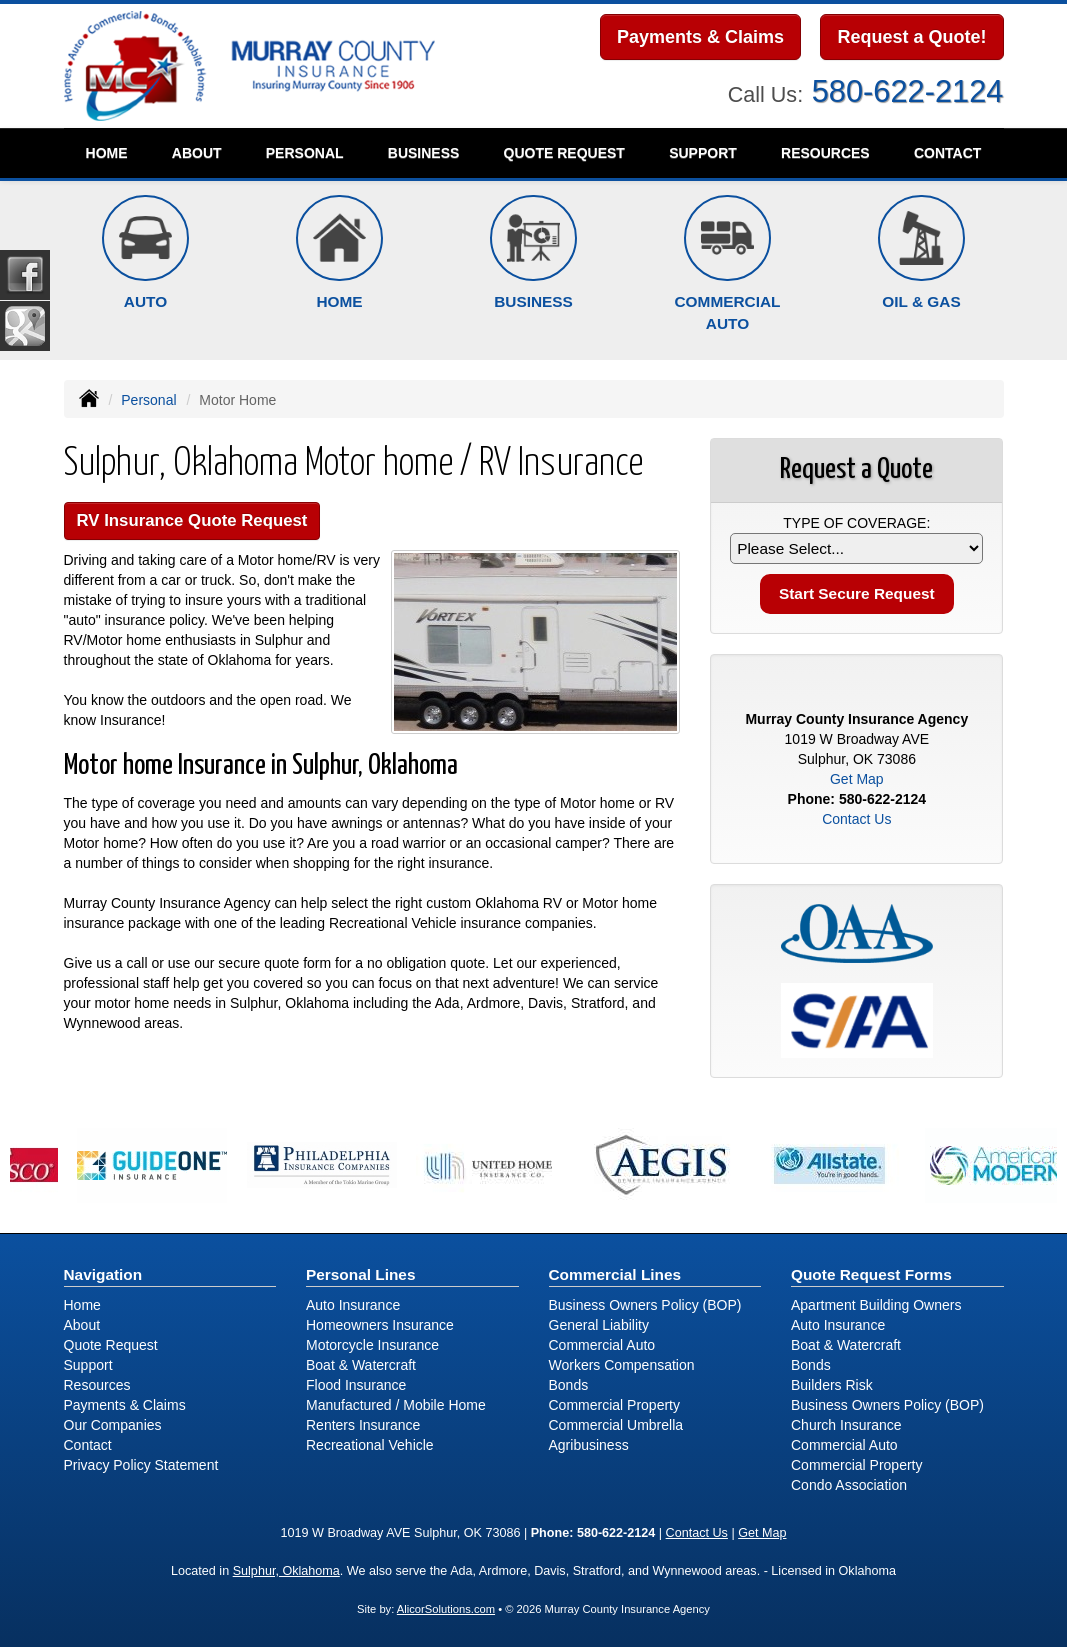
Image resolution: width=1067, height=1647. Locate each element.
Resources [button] (825, 153)
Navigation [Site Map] (103, 1274)
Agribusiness (589, 1445)
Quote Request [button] (564, 153)
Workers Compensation (622, 1365)
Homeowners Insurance (380, 1325)
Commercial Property (614, 1405)
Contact (947, 153)
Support (88, 1365)
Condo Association (849, 1485)
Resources (97, 1385)
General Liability (599, 1325)
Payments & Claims (700, 37)
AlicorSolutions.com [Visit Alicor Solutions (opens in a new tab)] (446, 1609)
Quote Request (111, 1345)
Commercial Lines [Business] (615, 1274)
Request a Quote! (911, 37)
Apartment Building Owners (876, 1305)
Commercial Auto (602, 1345)
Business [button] (424, 153)
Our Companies (113, 1425)
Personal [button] (305, 153)
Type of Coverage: (856, 523)
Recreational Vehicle (370, 1445)
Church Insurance (846, 1425)
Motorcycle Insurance (372, 1345)
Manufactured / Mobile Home (396, 1405)
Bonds (569, 1385)
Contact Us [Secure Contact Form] (856, 819)
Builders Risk (832, 1385)
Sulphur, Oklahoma (286, 1571)
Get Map (857, 779)
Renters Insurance (363, 1425)
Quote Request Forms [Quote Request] (871, 1274)
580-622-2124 (908, 91)
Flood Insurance (356, 1385)
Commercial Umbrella (616, 1425)
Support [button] (703, 153)
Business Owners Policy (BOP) (645, 1305)
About (197, 153)
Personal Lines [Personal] (361, 1274)
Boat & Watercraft (361, 1365)
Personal (148, 400)
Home (107, 153)
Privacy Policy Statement (141, 1465)
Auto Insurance (353, 1305)
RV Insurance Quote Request (192, 520)
